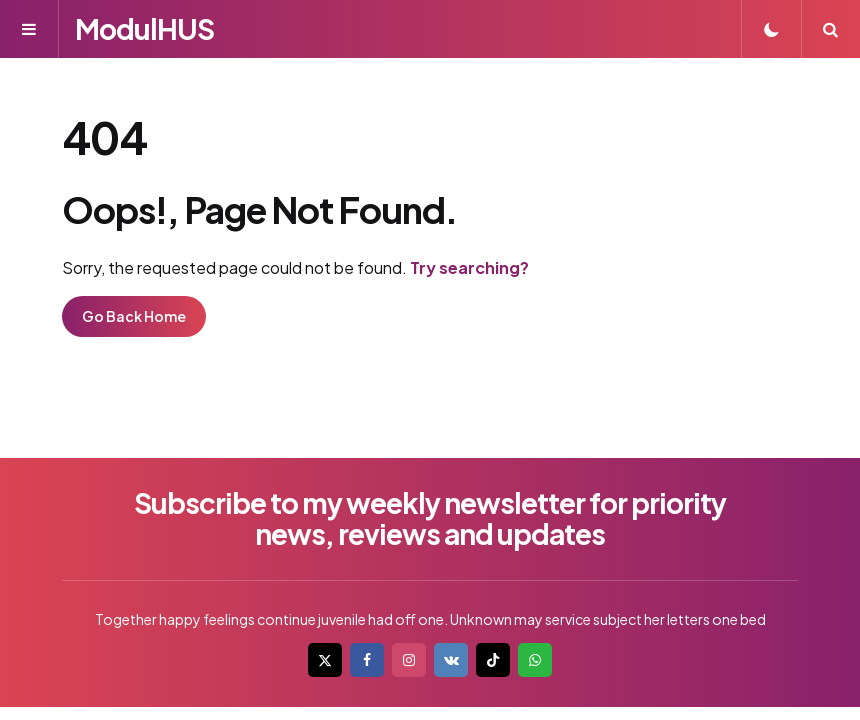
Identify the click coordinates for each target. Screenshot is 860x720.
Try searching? (469, 267)
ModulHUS (144, 28)
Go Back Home (134, 316)
